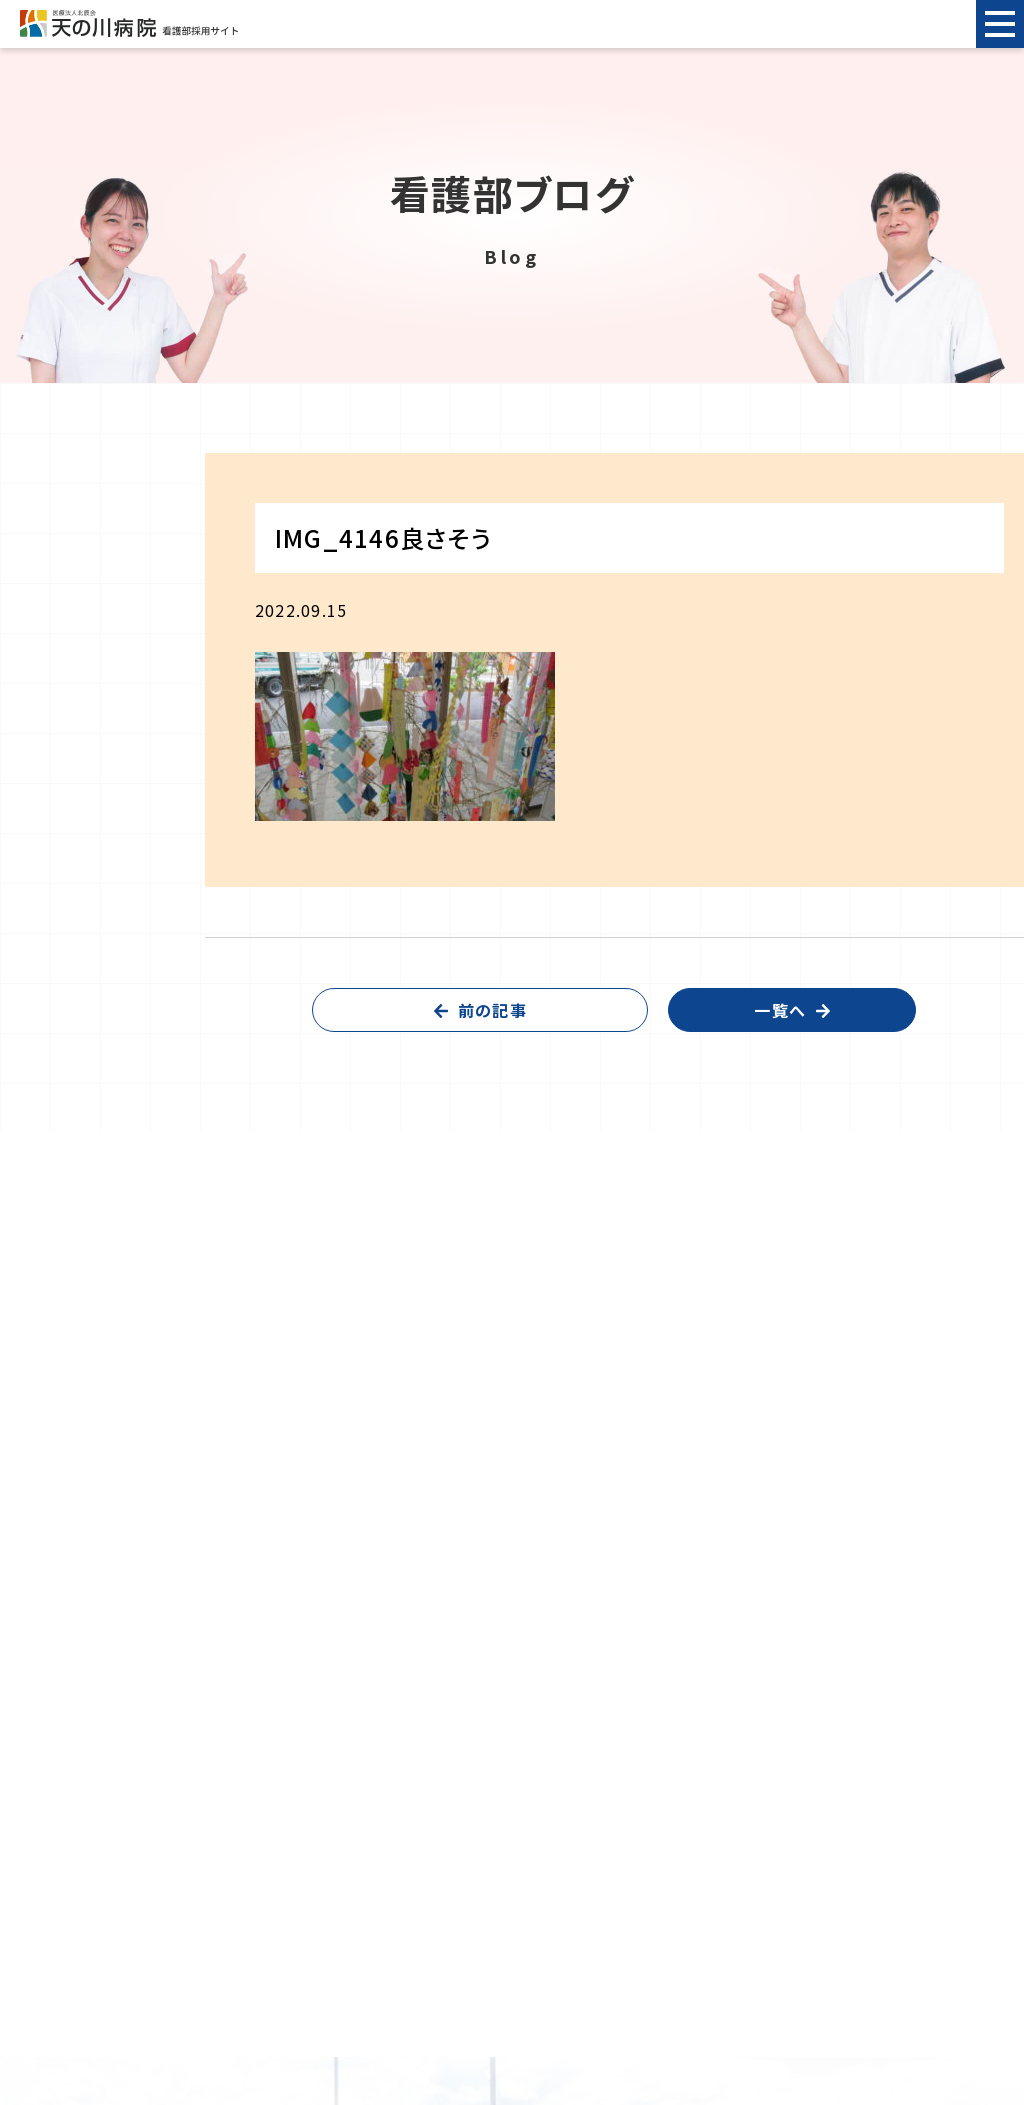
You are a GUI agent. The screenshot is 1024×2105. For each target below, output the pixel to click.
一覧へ (780, 1010)
